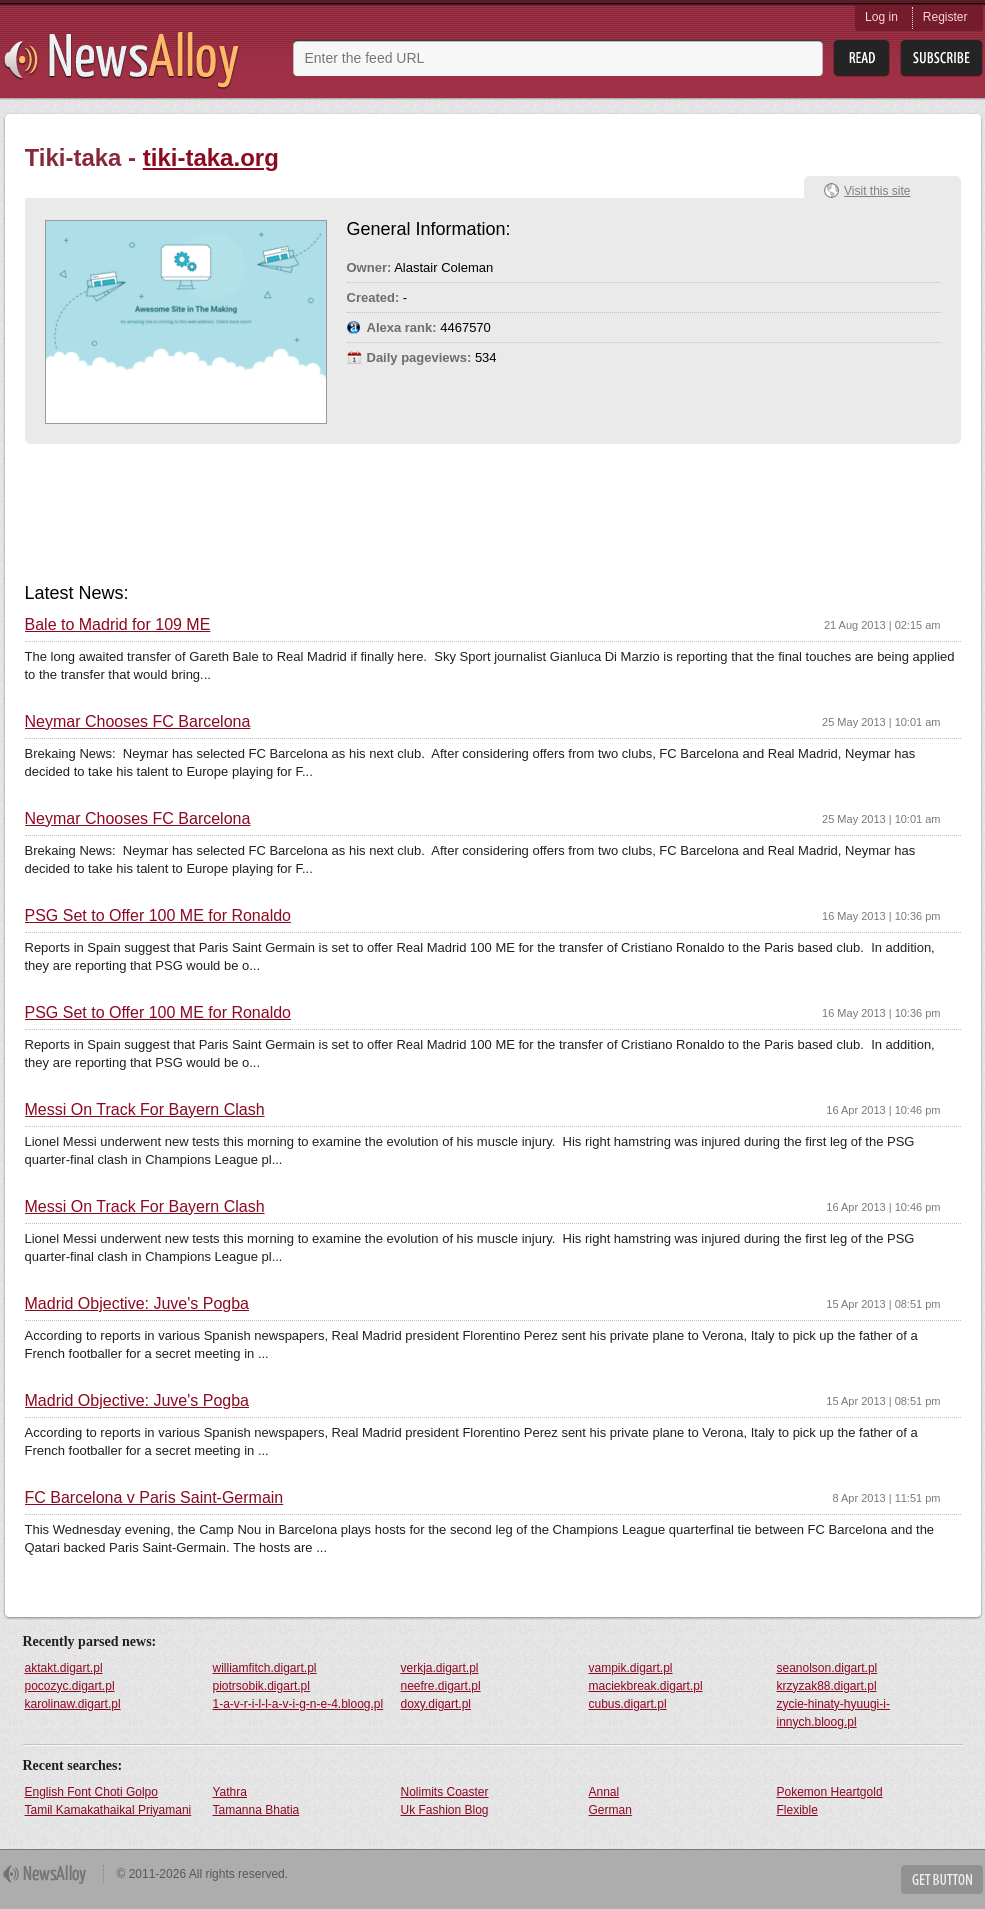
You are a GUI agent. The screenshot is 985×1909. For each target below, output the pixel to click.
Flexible (797, 1810)
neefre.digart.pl (441, 1686)
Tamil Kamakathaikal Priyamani (108, 1810)
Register (945, 17)
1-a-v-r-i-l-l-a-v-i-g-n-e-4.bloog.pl (298, 1704)
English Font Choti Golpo (91, 1792)
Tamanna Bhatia (256, 1810)
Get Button (942, 1879)
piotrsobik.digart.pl (261, 1686)
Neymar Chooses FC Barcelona (138, 722)
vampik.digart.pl (631, 1668)
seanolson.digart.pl (827, 1668)
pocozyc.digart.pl (70, 1686)
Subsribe (941, 58)
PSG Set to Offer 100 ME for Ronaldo (158, 916)
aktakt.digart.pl (64, 1668)
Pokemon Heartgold (830, 1792)
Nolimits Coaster (445, 1792)
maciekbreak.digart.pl (646, 1686)
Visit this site (877, 191)
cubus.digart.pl (628, 1704)
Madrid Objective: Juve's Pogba (137, 1304)
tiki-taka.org (211, 157)
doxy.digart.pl (436, 1704)
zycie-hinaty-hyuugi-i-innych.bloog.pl (833, 1713)
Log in (881, 17)
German (610, 1810)
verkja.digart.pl (440, 1668)
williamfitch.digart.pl (265, 1668)
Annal (604, 1792)
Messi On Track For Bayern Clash (145, 1110)
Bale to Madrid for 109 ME (118, 625)
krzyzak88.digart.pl (827, 1686)
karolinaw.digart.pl (73, 1704)
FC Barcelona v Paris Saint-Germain (154, 1498)
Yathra (230, 1792)
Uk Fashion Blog (445, 1810)
